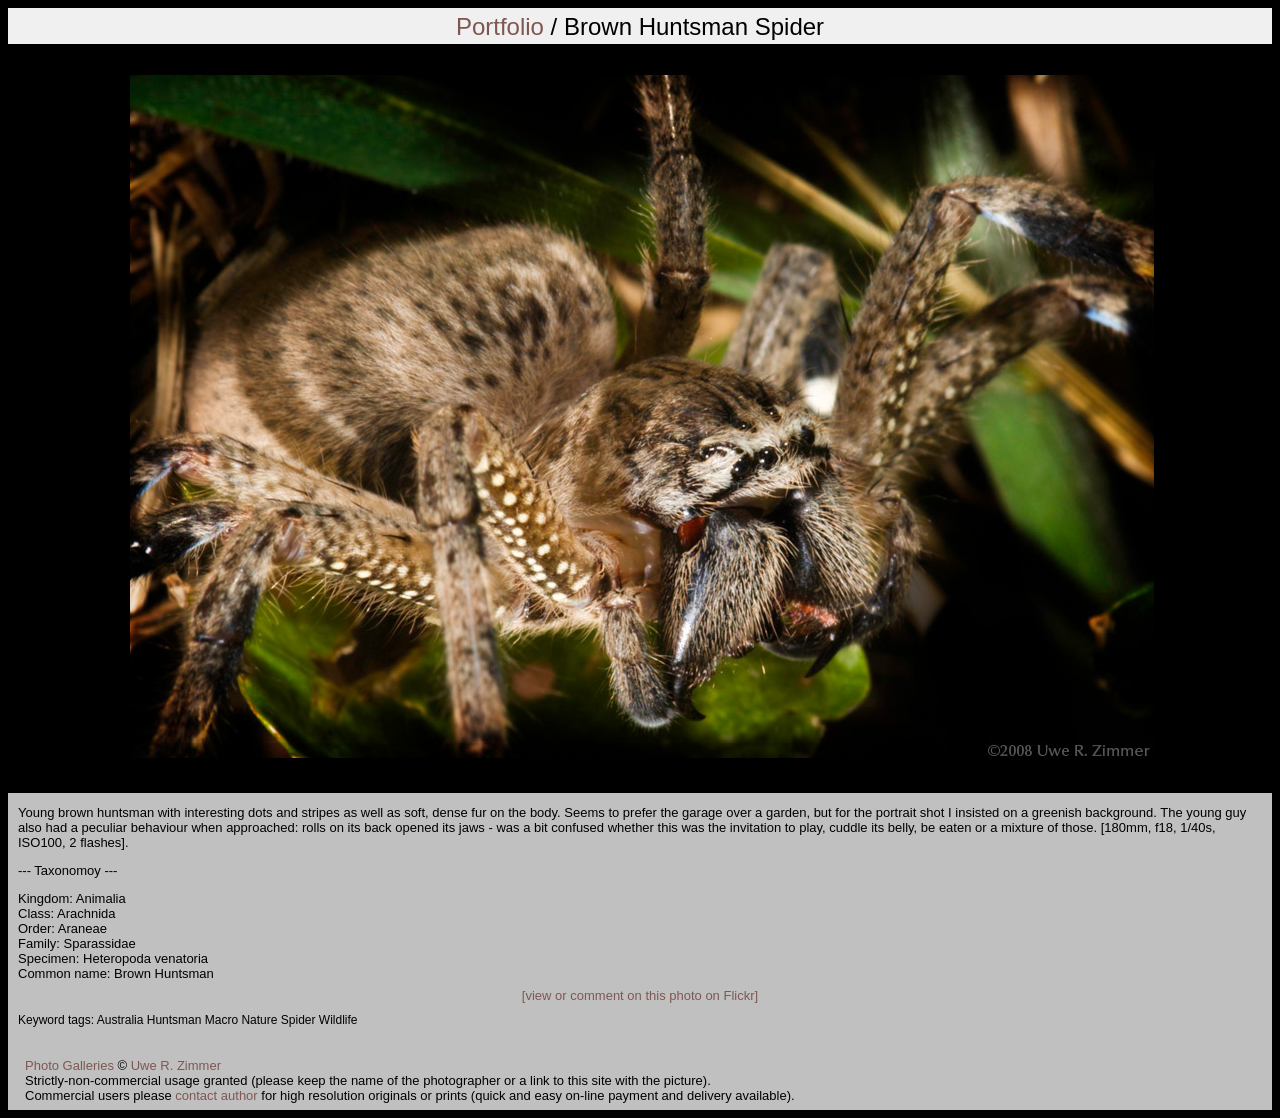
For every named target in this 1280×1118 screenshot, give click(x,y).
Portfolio (500, 26)
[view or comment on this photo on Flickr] (640, 995)
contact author (216, 1095)
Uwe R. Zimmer (176, 1065)
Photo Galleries (69, 1065)
